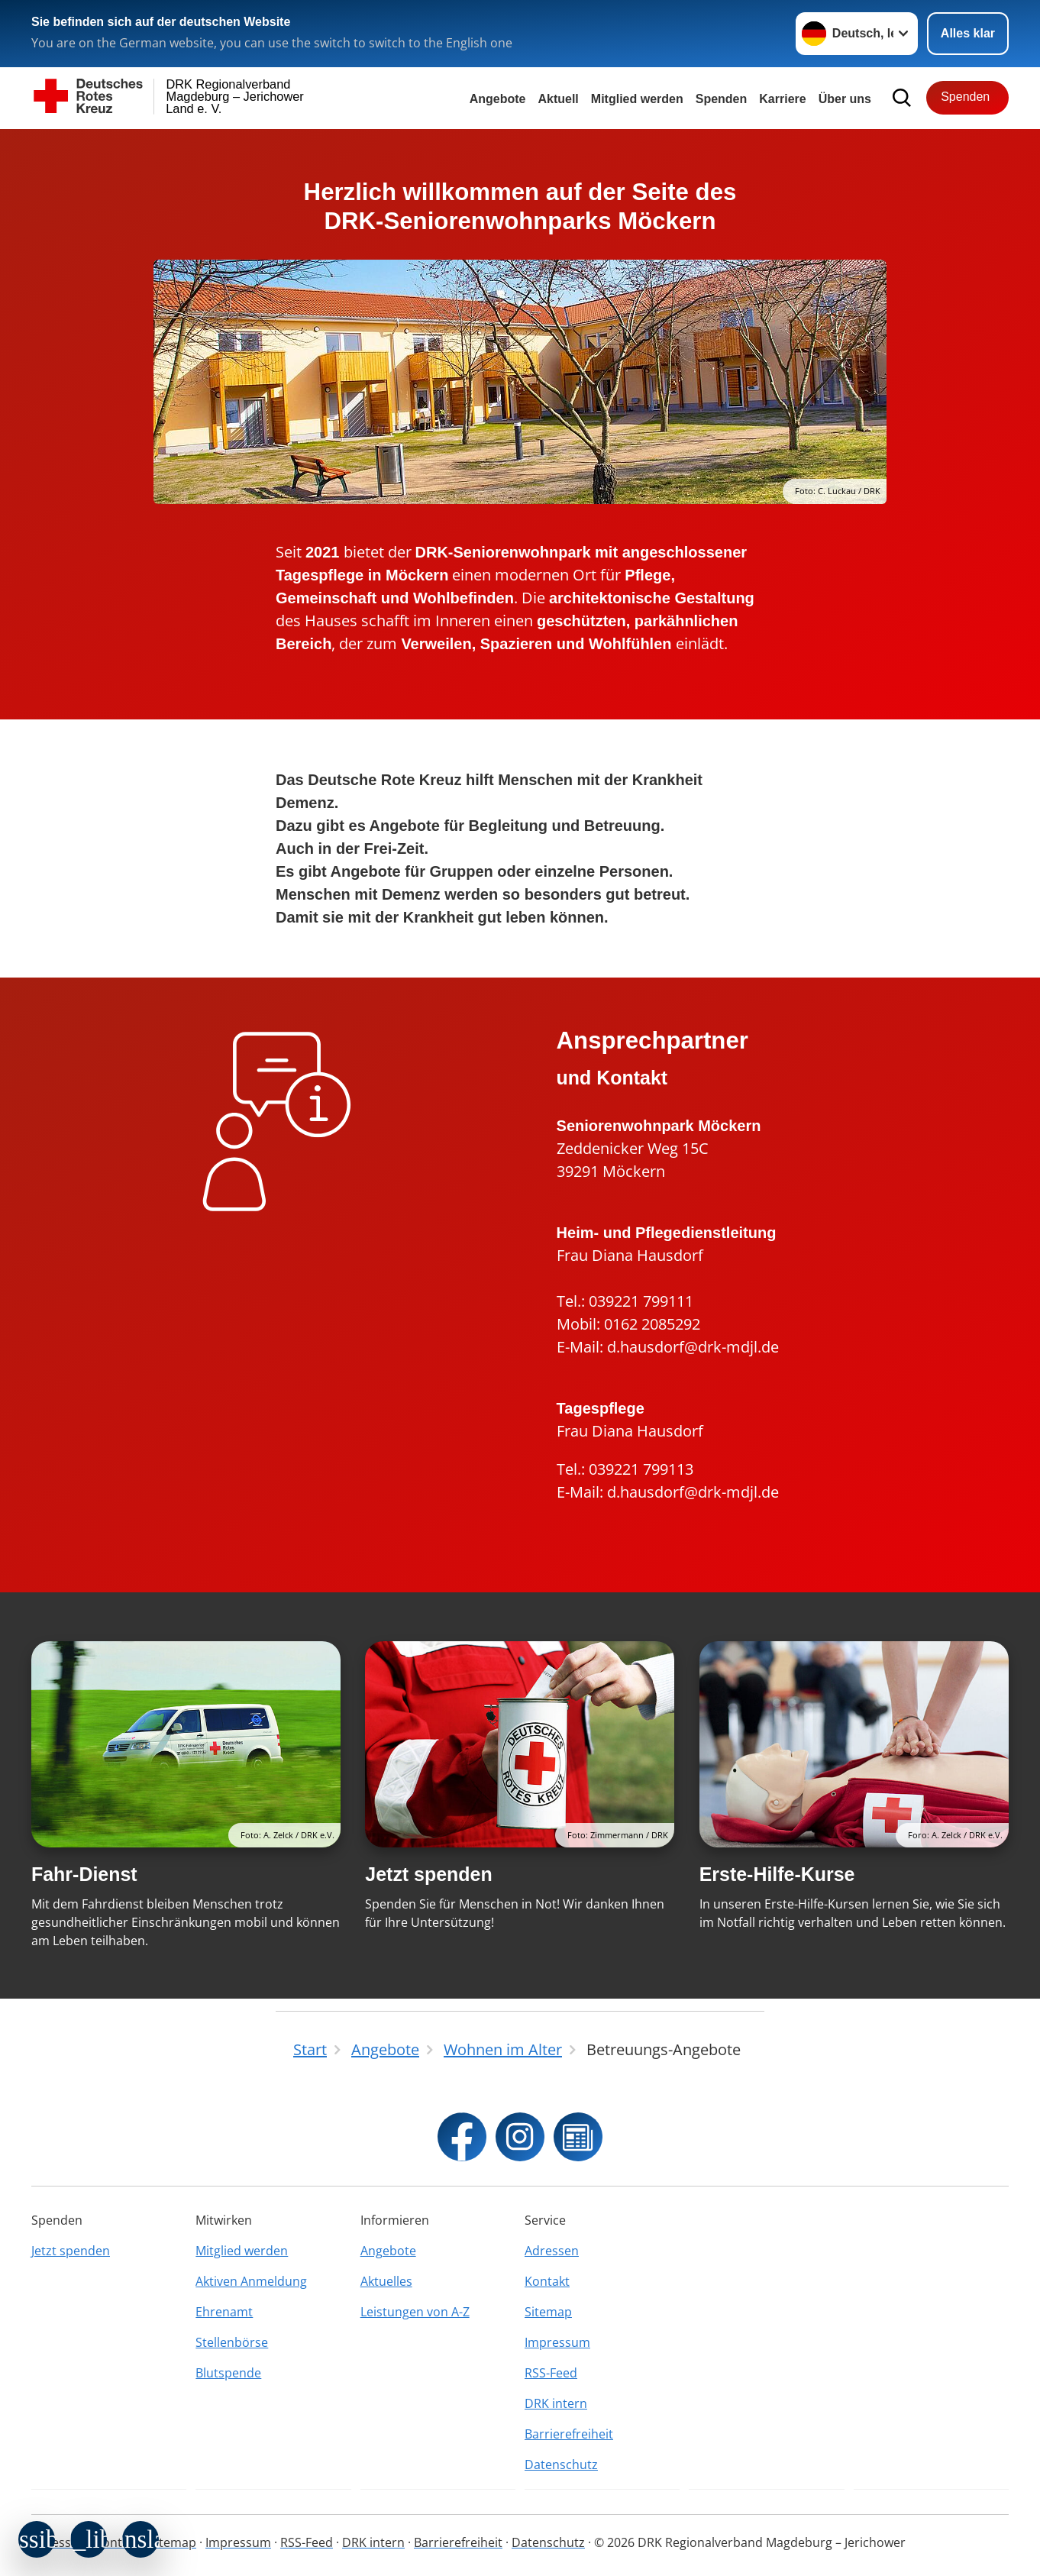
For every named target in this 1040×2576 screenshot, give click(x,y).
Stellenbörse (231, 2342)
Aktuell (558, 98)
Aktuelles (386, 2281)
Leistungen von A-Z (415, 2311)
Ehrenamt (224, 2311)
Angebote (498, 98)
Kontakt (547, 2281)
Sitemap (548, 2311)
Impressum (557, 2342)
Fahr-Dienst (84, 1874)
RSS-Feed (551, 2372)
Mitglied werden (241, 2250)
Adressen (552, 2250)
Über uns (845, 98)
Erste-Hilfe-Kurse (777, 1874)
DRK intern (556, 2403)
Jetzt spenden (428, 1874)
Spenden (722, 98)
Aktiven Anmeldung (251, 2281)
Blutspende (228, 2372)
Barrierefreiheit (569, 2434)
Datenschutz (561, 2464)
